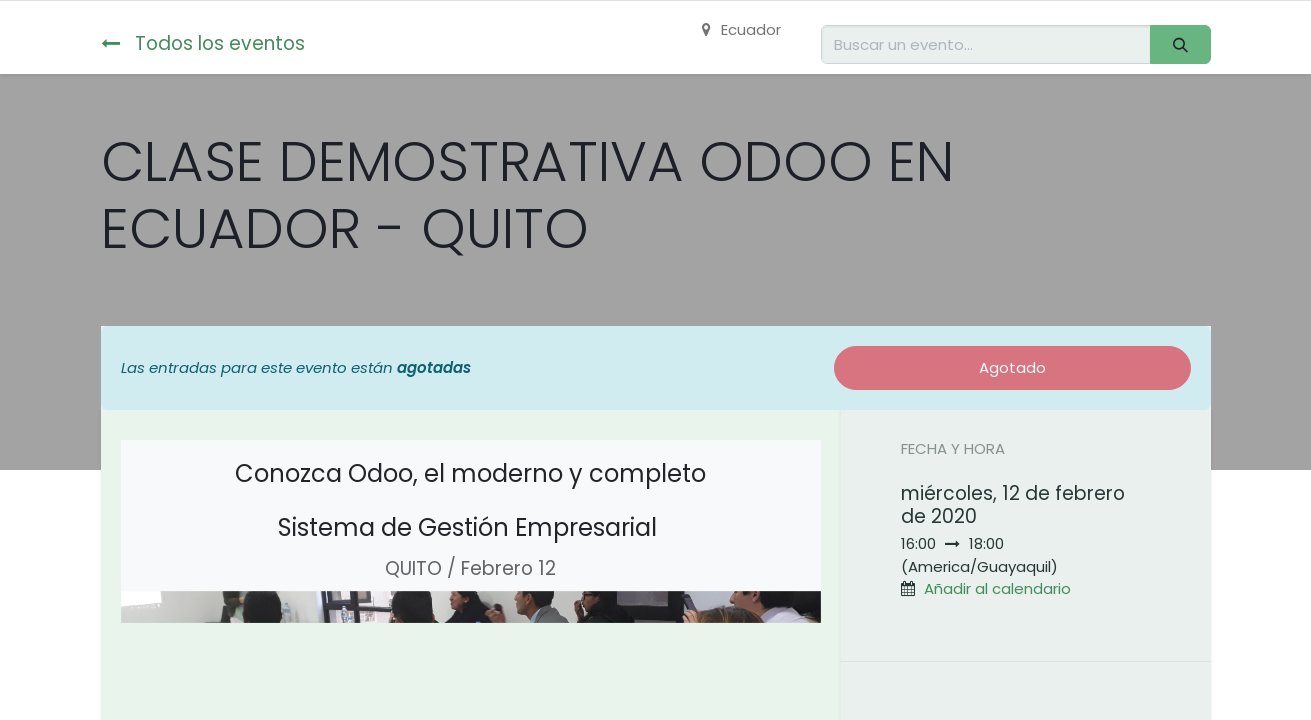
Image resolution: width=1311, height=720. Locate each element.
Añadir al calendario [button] (997, 588)
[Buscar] (1180, 44)
